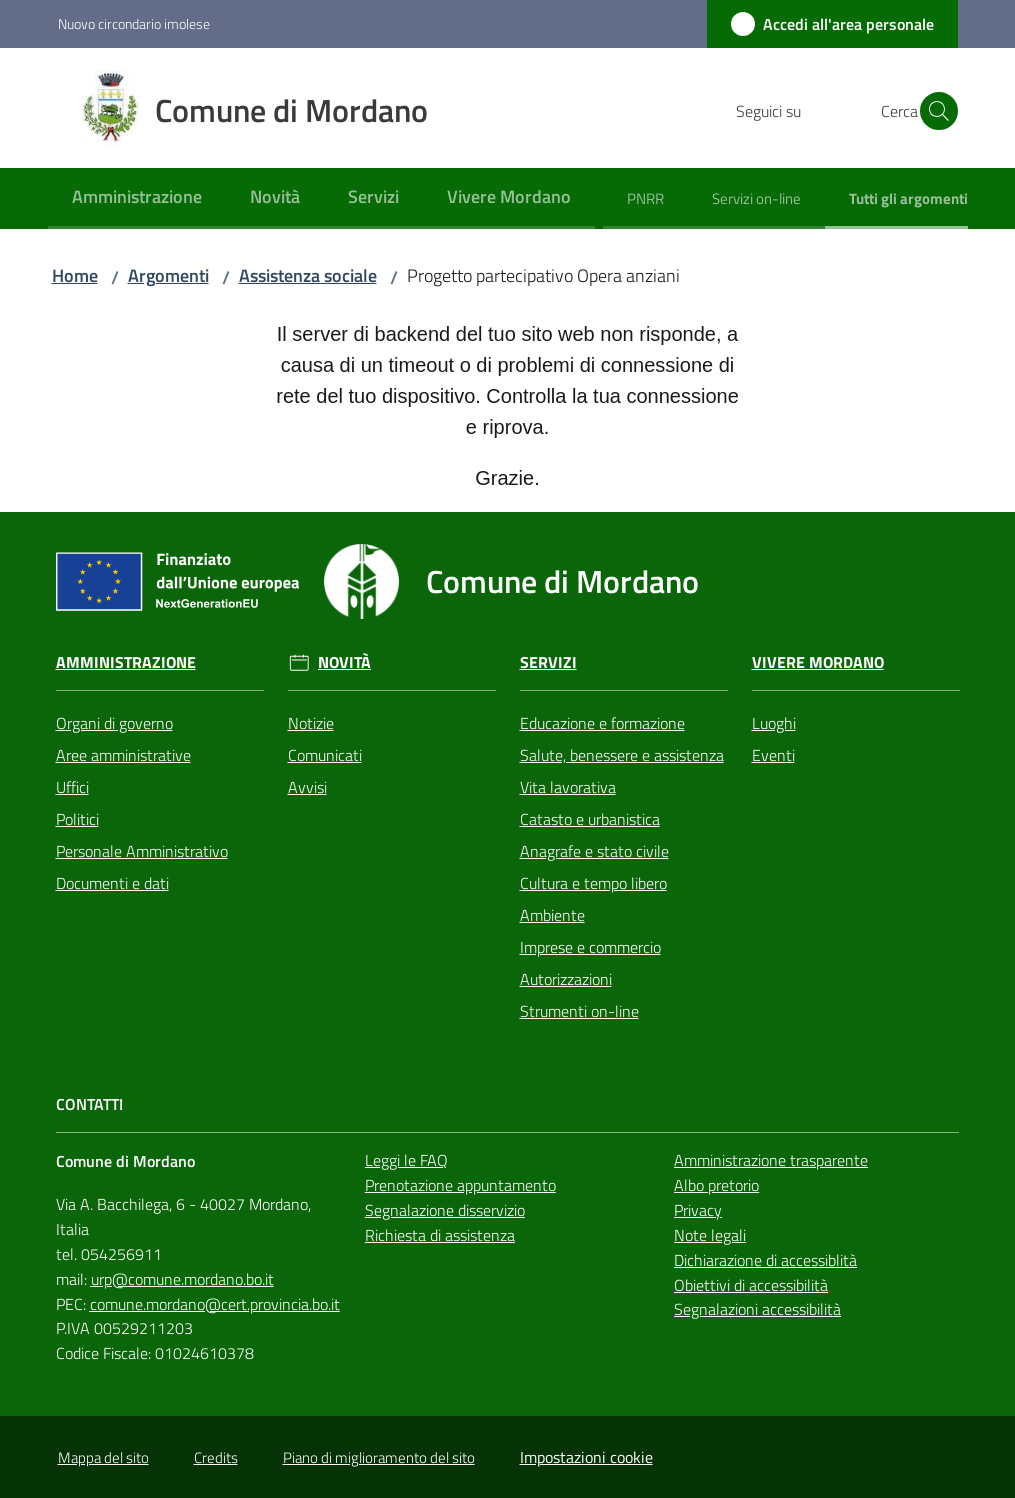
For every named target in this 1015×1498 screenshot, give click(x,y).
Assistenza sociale (308, 275)
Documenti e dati (112, 883)
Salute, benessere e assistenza (622, 755)
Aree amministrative (123, 755)
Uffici (72, 787)
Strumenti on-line (579, 1011)
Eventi (773, 755)
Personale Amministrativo (142, 851)
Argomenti (168, 275)
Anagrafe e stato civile (594, 851)
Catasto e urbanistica (590, 819)
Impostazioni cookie (586, 1457)
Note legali (710, 1235)
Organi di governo (114, 723)
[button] (934, 111)
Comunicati (325, 755)
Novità (344, 662)
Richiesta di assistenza (440, 1235)
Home (75, 275)
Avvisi (307, 787)
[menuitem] (137, 198)
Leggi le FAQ (406, 1160)
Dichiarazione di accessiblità (765, 1260)
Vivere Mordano (818, 662)
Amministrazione (126, 662)
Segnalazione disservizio (445, 1210)
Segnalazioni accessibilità (757, 1309)
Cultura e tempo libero (593, 883)
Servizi (548, 662)
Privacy (698, 1210)
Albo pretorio (716, 1185)
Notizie (311, 723)
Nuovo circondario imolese (134, 23)
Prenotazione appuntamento (460, 1185)
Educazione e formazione (602, 723)
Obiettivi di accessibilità (751, 1285)
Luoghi (774, 723)
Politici (77, 819)
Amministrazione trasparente (771, 1160)
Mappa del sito (103, 1457)
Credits (216, 1457)
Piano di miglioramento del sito (379, 1457)
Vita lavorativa (568, 787)
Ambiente (552, 915)
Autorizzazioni (566, 979)
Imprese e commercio (590, 947)
